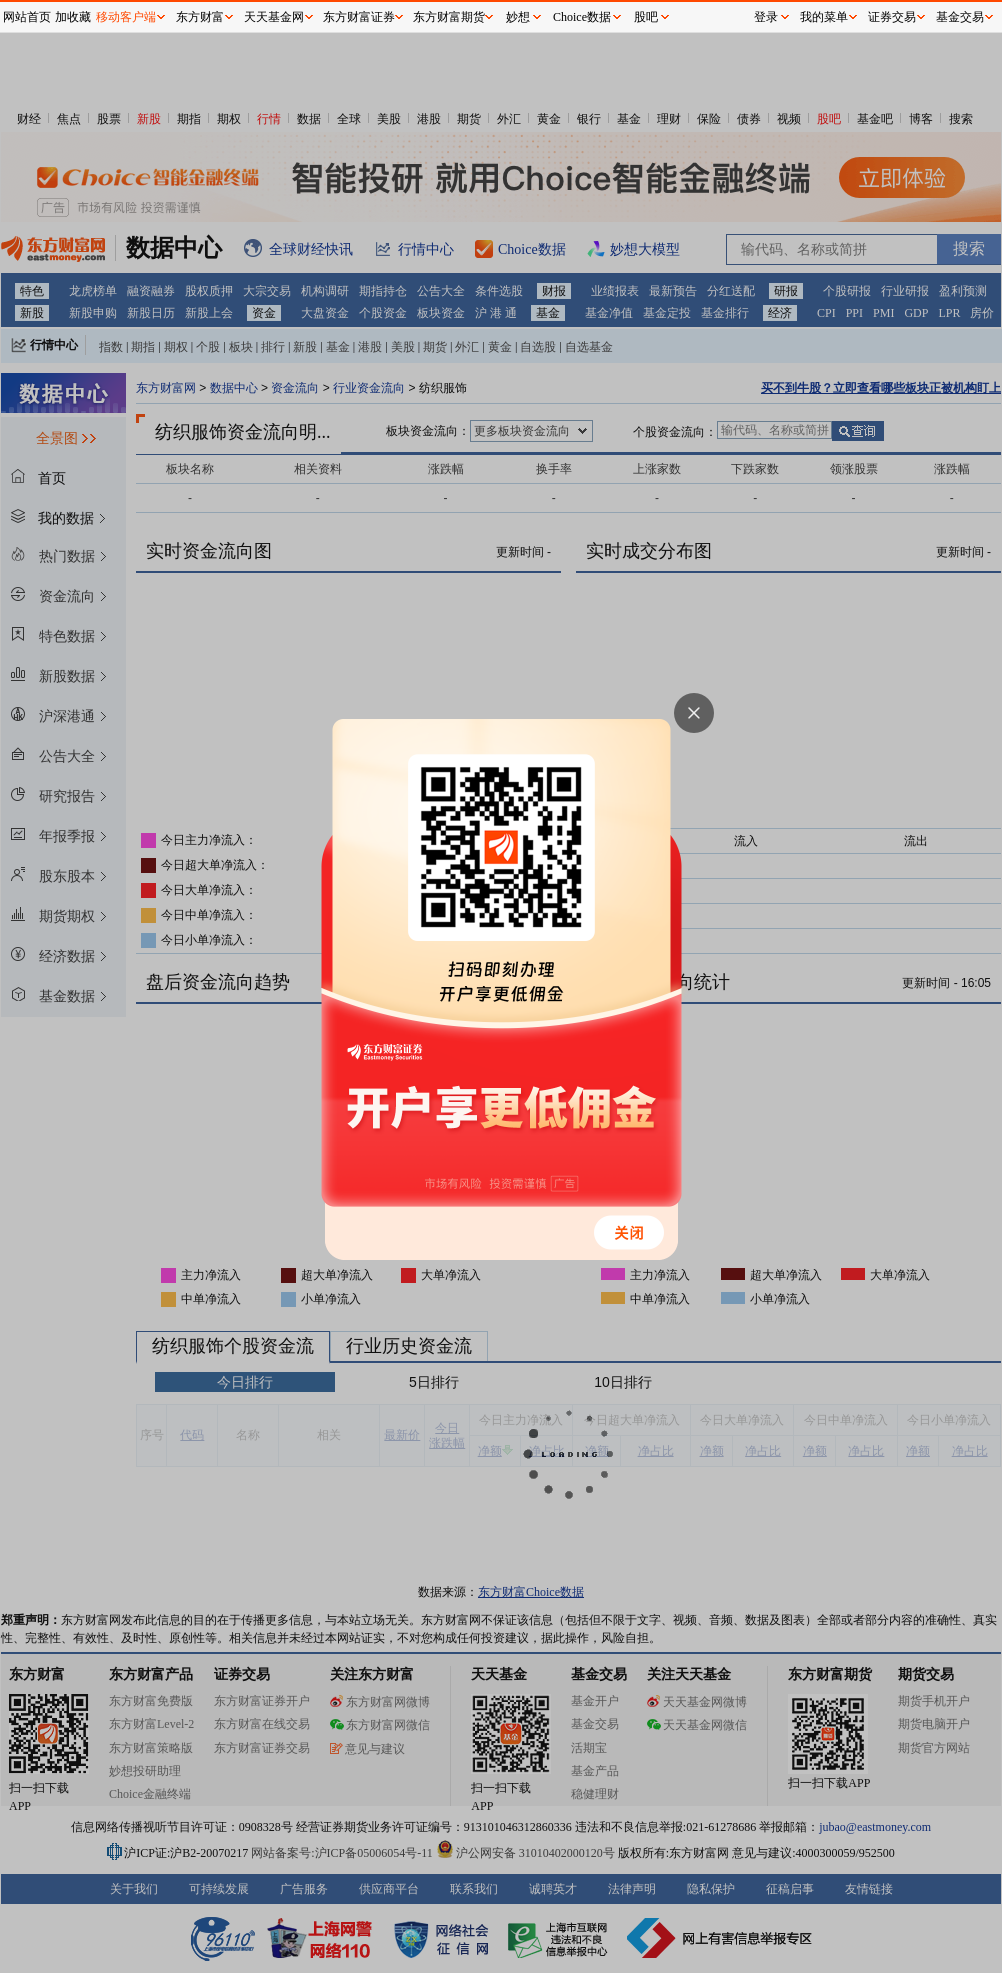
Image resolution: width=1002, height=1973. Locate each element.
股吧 (646, 17)
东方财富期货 (449, 17)
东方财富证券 (359, 17)
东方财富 (200, 17)
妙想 (518, 17)
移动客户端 (126, 17)
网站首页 (27, 17)
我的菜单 (824, 17)
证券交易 (892, 17)
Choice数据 (582, 17)
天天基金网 (274, 17)
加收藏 (73, 17)
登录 (766, 17)
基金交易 (960, 17)
